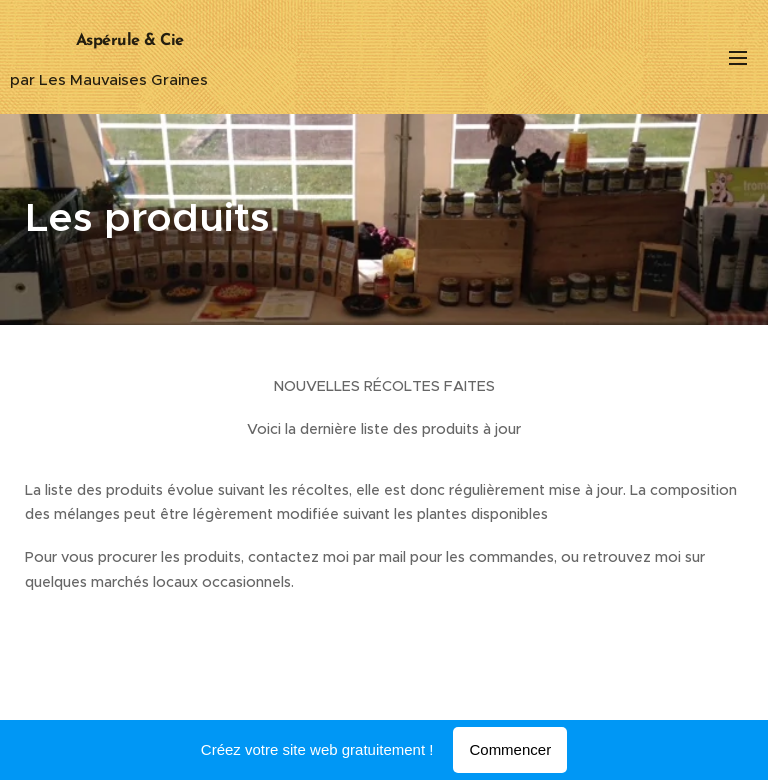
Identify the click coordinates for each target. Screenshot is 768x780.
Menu (738, 58)
